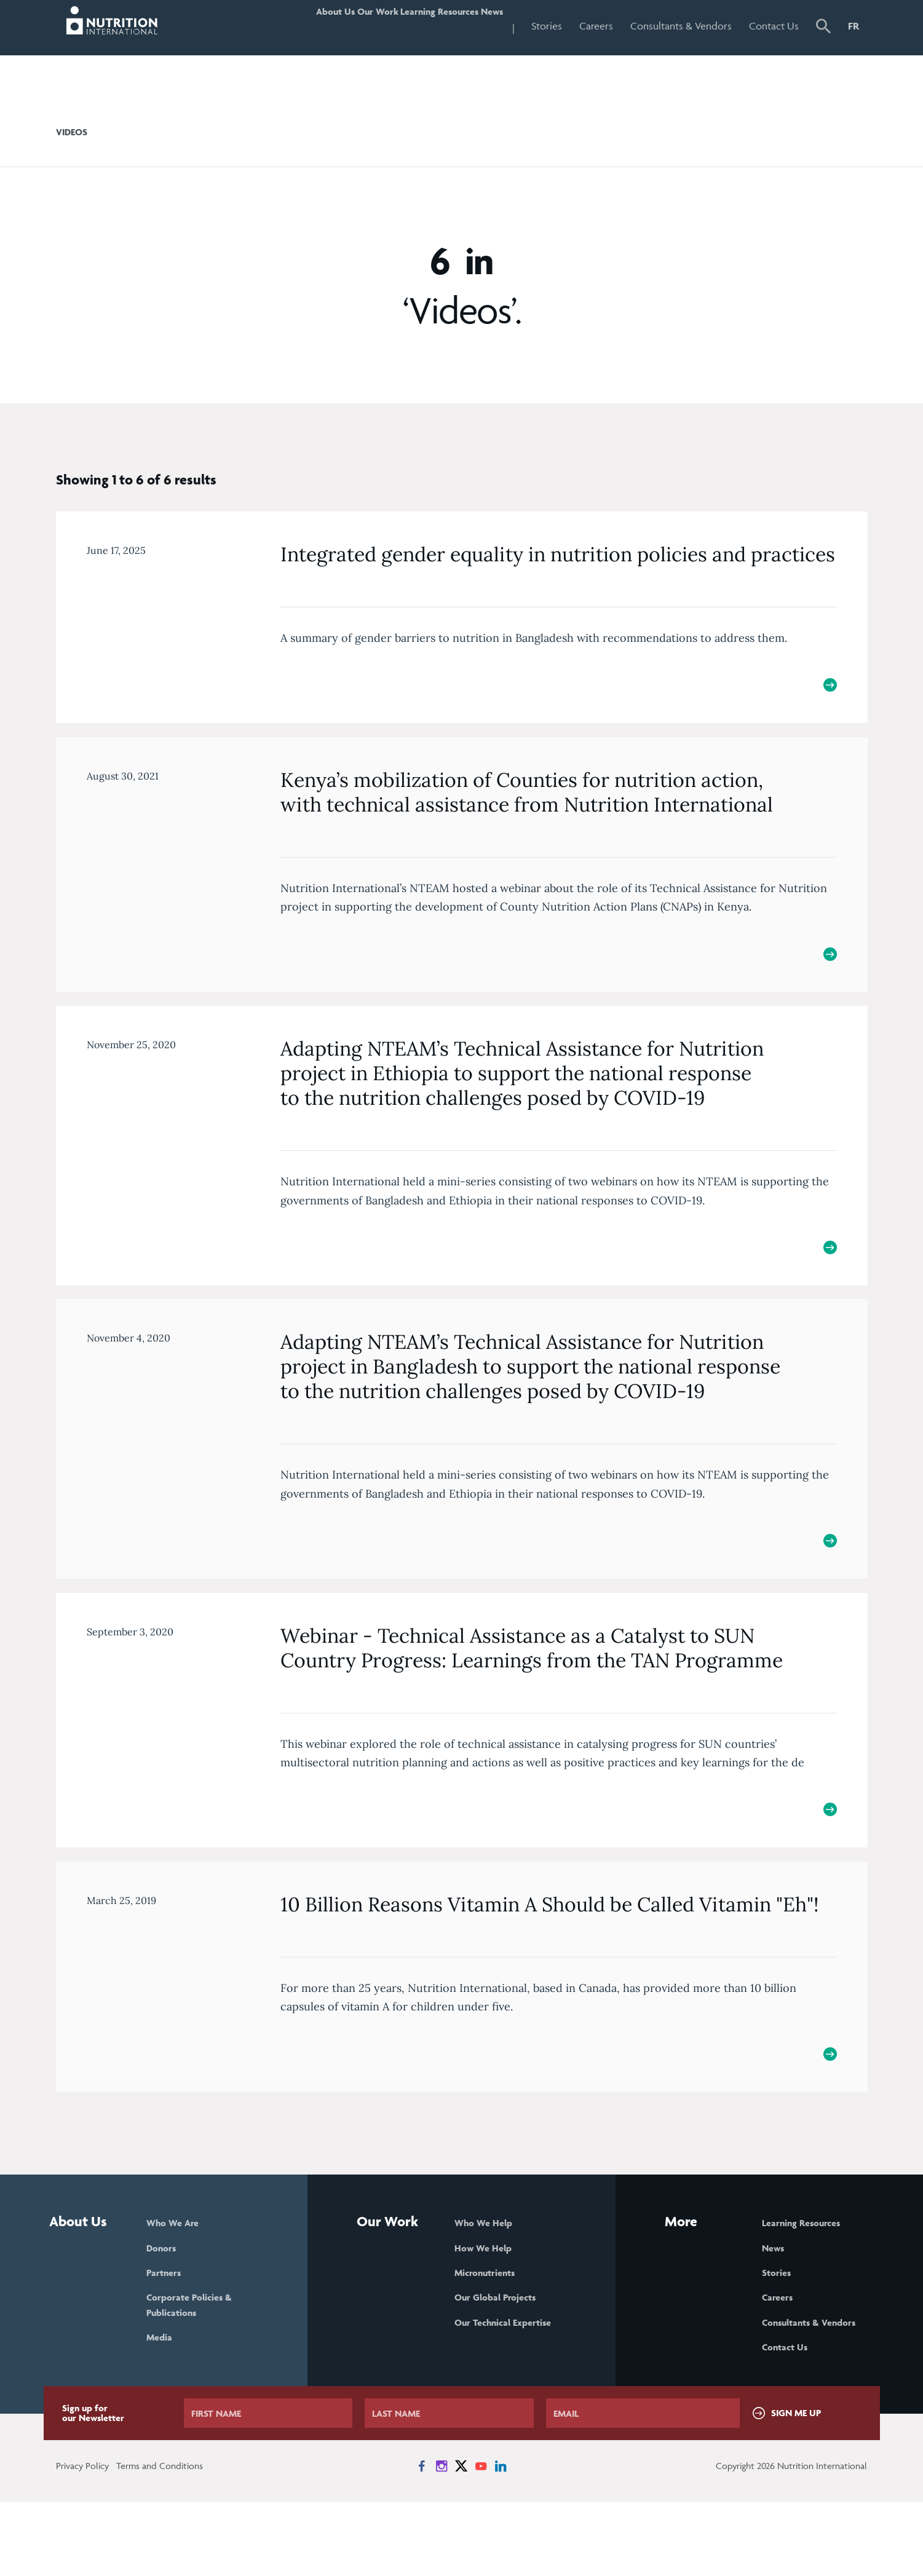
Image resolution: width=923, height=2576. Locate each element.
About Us (262, 26)
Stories (546, 26)
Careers (596, 26)
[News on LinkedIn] (500, 2540)
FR (853, 26)
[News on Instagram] (441, 2540)
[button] (823, 27)
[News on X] (461, 2540)
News (483, 26)
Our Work (324, 26)
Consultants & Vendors (681, 26)
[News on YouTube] (480, 2540)
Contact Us (774, 26)
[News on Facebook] (421, 2540)
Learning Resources (409, 26)
